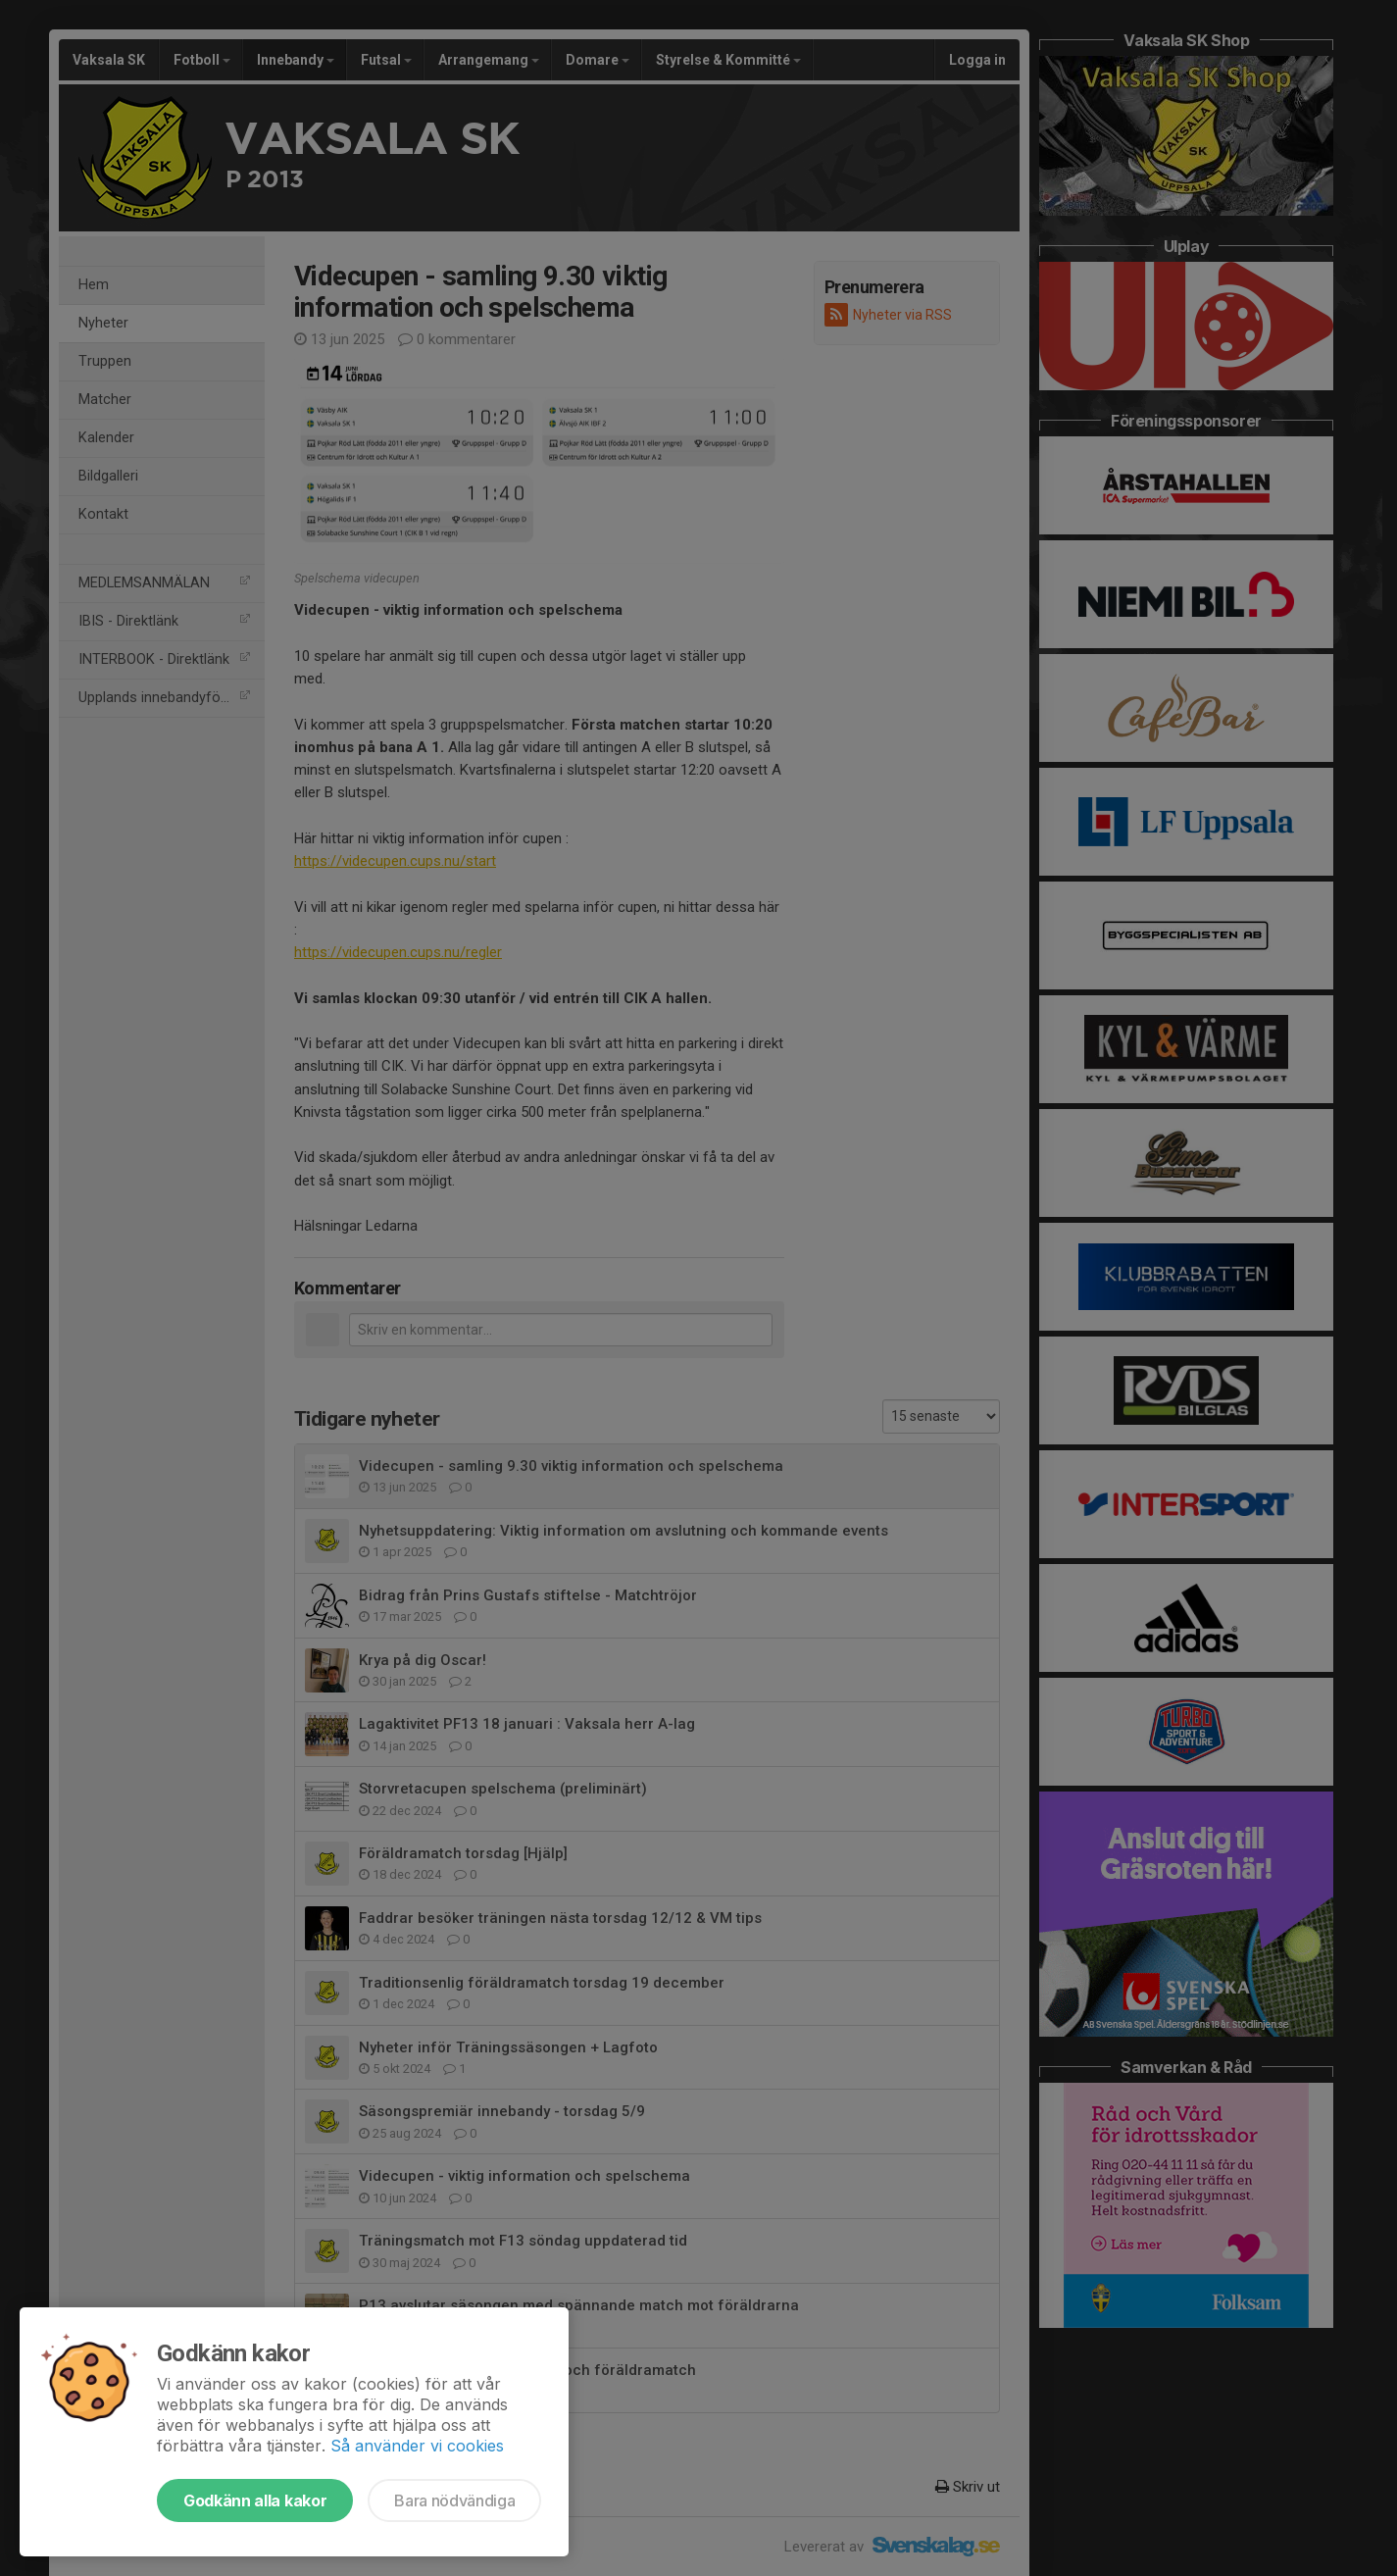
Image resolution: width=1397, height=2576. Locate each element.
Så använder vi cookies (417, 2445)
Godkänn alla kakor (254, 2500)
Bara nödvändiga (454, 2500)
